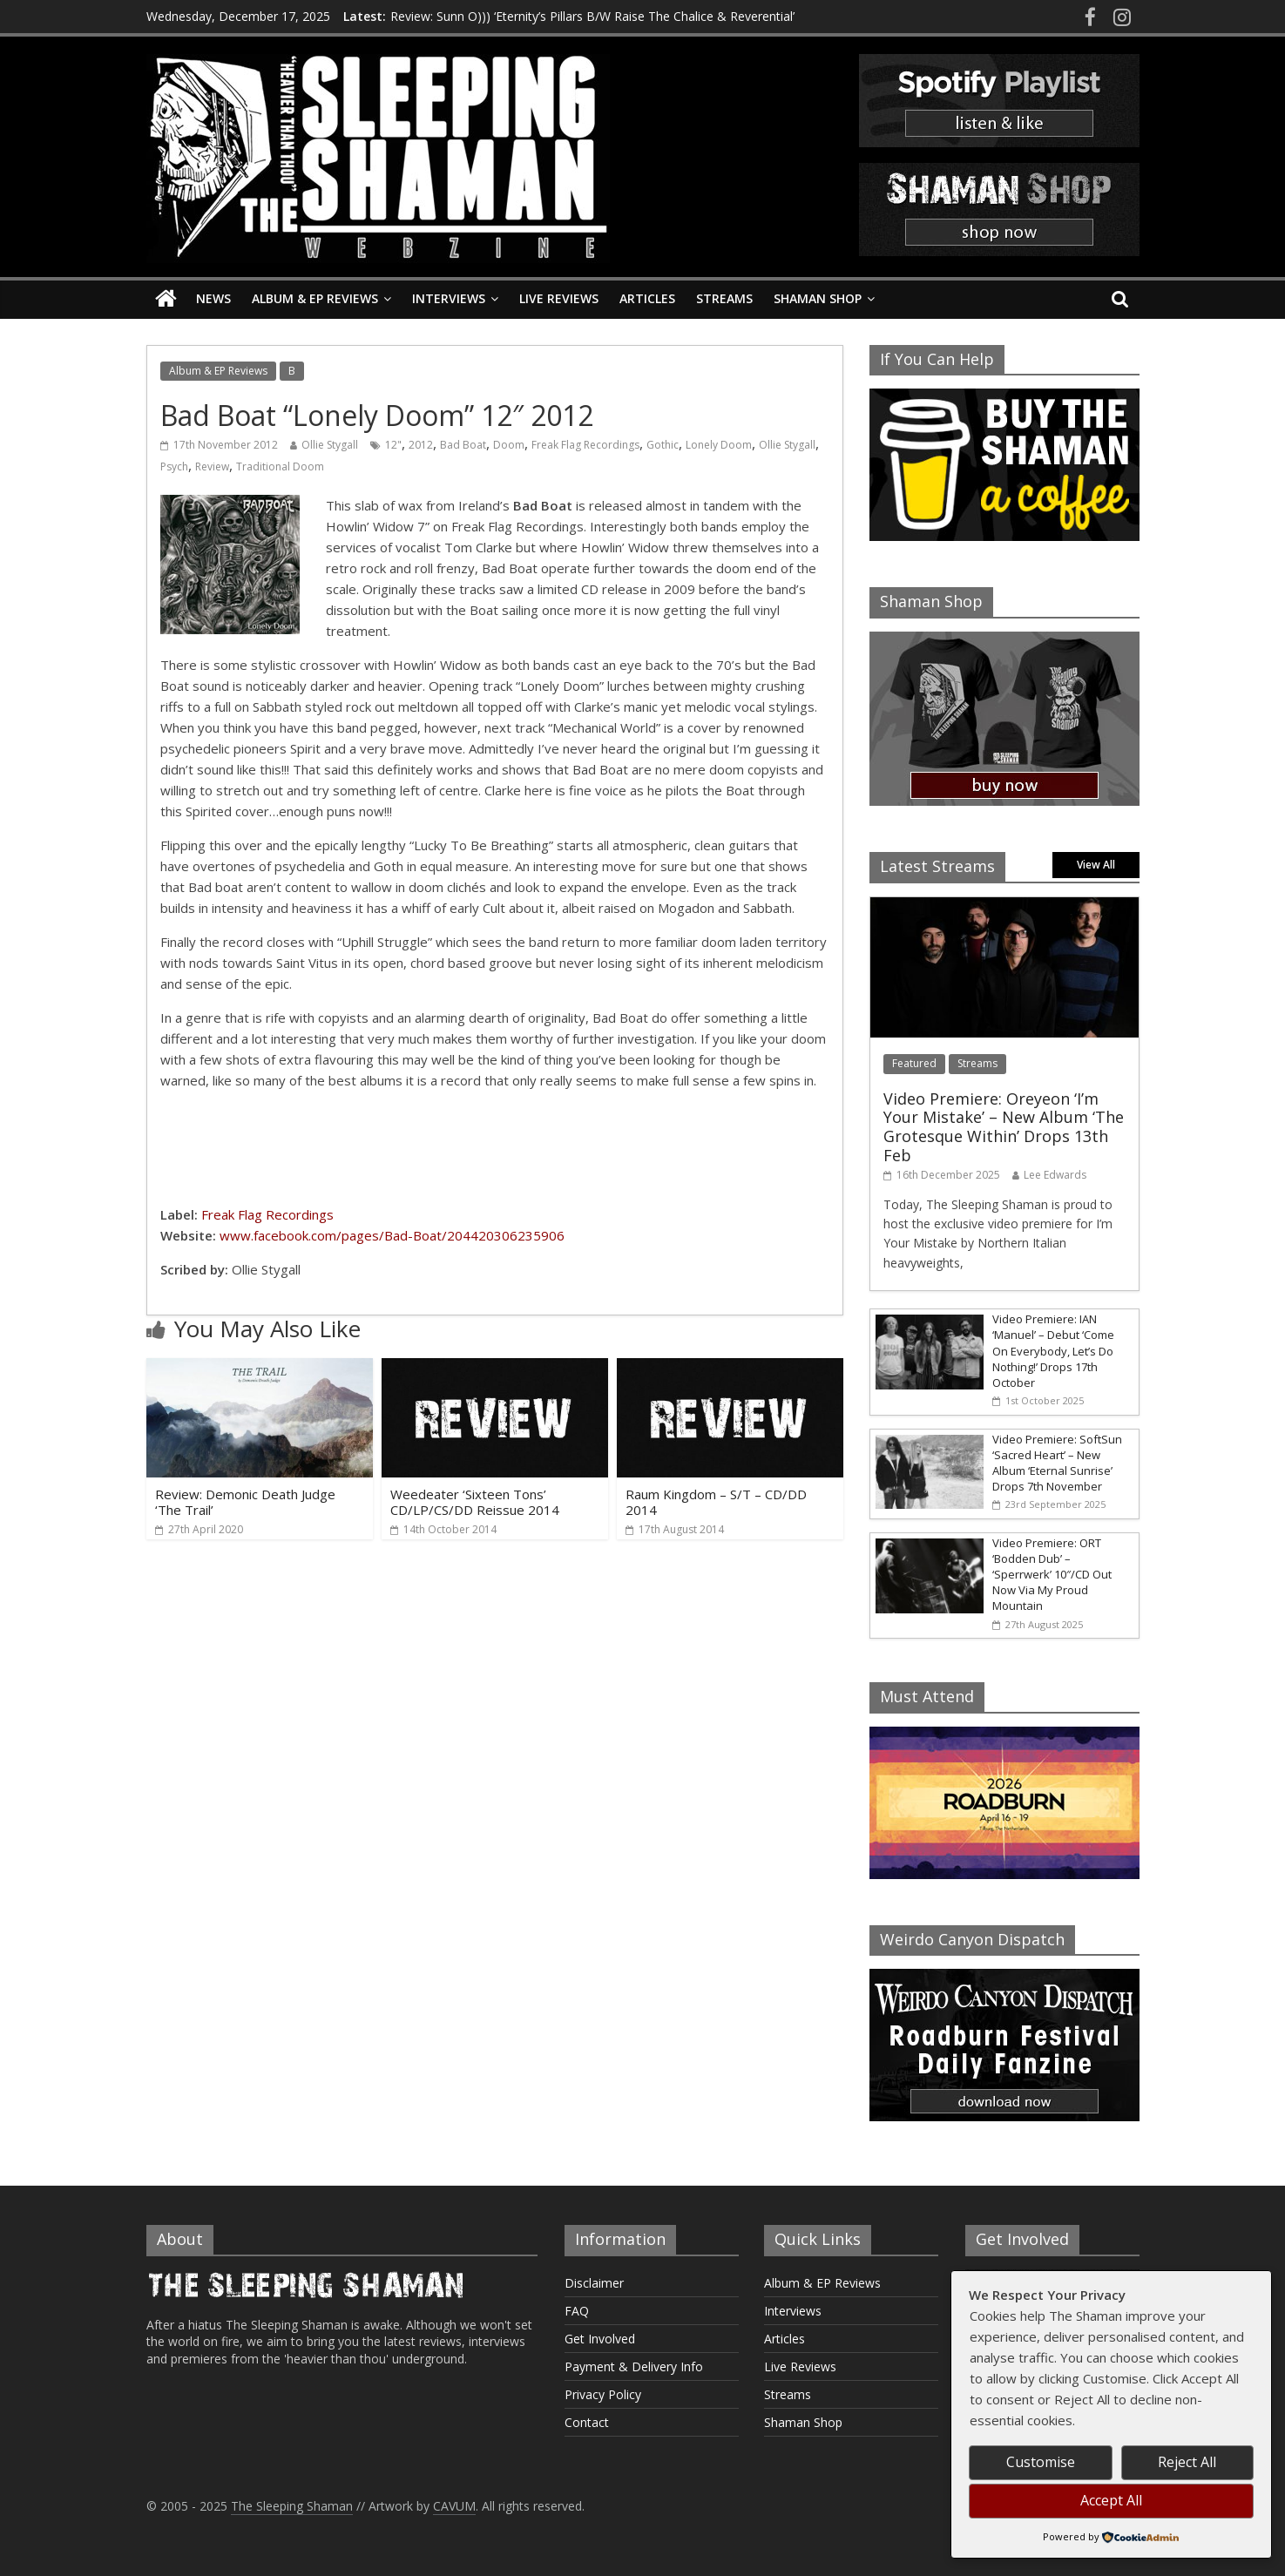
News (213, 298)
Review (212, 466)
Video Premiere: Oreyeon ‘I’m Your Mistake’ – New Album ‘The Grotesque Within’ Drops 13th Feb (1003, 1127)
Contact (587, 2422)
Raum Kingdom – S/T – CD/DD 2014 (716, 1501)
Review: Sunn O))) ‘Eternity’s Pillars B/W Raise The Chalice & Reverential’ (592, 16)
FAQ (577, 2310)
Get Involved (600, 2338)
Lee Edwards (1055, 1174)
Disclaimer (594, 2283)
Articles (647, 298)
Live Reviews (559, 298)
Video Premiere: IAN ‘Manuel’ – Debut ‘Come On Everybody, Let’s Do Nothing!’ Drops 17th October (1053, 1350)
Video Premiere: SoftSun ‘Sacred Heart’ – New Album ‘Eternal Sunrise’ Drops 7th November (1057, 1463)
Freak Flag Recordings (585, 444)
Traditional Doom (280, 466)
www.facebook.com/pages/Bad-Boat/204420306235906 (392, 1235)
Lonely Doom (719, 444)
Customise (1040, 2461)
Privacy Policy (603, 2394)
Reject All (1187, 2461)
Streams (724, 298)
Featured (914, 1063)
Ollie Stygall (329, 444)
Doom (508, 444)
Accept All (1111, 2500)
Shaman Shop (818, 298)
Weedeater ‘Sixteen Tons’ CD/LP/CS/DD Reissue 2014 (474, 1501)
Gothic (662, 444)
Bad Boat (463, 444)
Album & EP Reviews (315, 298)
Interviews (448, 298)
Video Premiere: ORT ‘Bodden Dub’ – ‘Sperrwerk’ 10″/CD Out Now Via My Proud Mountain (1052, 1574)
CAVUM (454, 2506)
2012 (421, 444)
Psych (174, 466)
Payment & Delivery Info (634, 2366)
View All (1096, 864)
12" (393, 444)
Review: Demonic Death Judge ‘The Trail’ (245, 1501)
